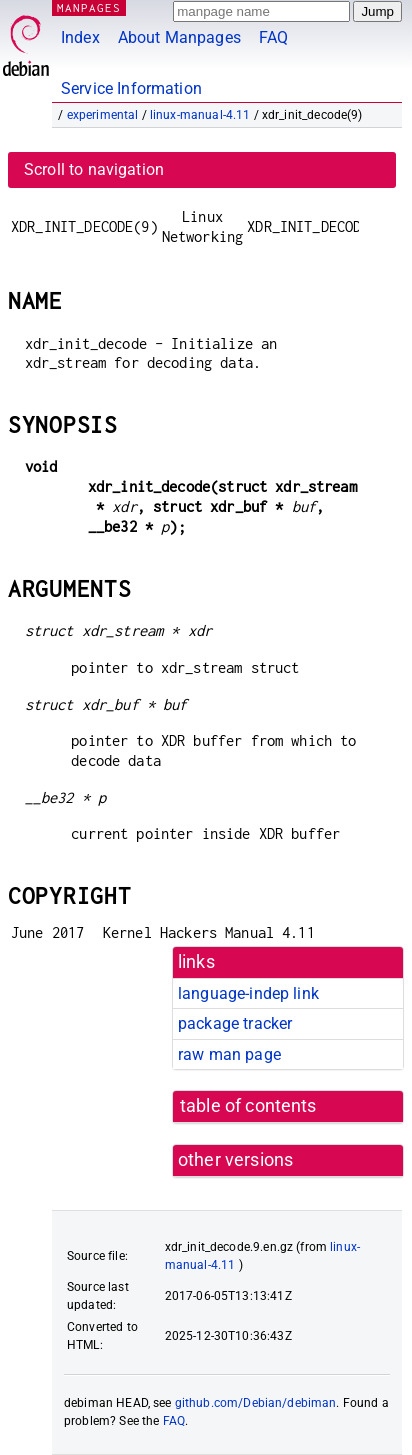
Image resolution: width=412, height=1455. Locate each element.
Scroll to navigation (94, 169)
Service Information (131, 88)
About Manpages (179, 37)
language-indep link (248, 993)
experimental (103, 115)
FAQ (273, 37)
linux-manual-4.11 (200, 115)
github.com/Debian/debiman (256, 1403)
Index (80, 37)
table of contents (248, 1106)
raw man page (229, 1054)
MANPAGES (89, 7)
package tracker (235, 1023)
